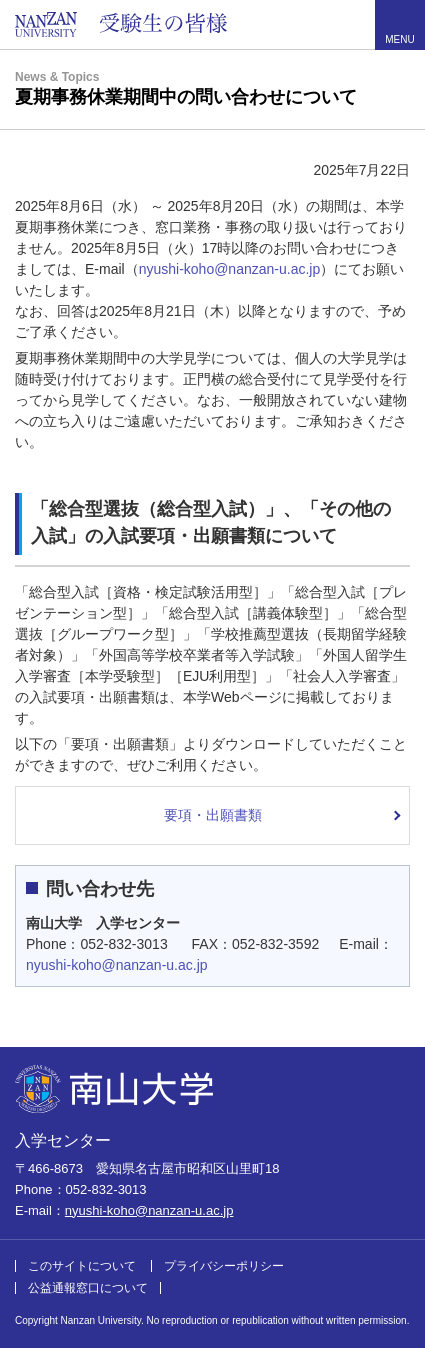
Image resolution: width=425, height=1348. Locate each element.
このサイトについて (82, 1266)
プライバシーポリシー (224, 1266)
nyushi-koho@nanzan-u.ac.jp (230, 269)
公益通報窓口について (88, 1288)
